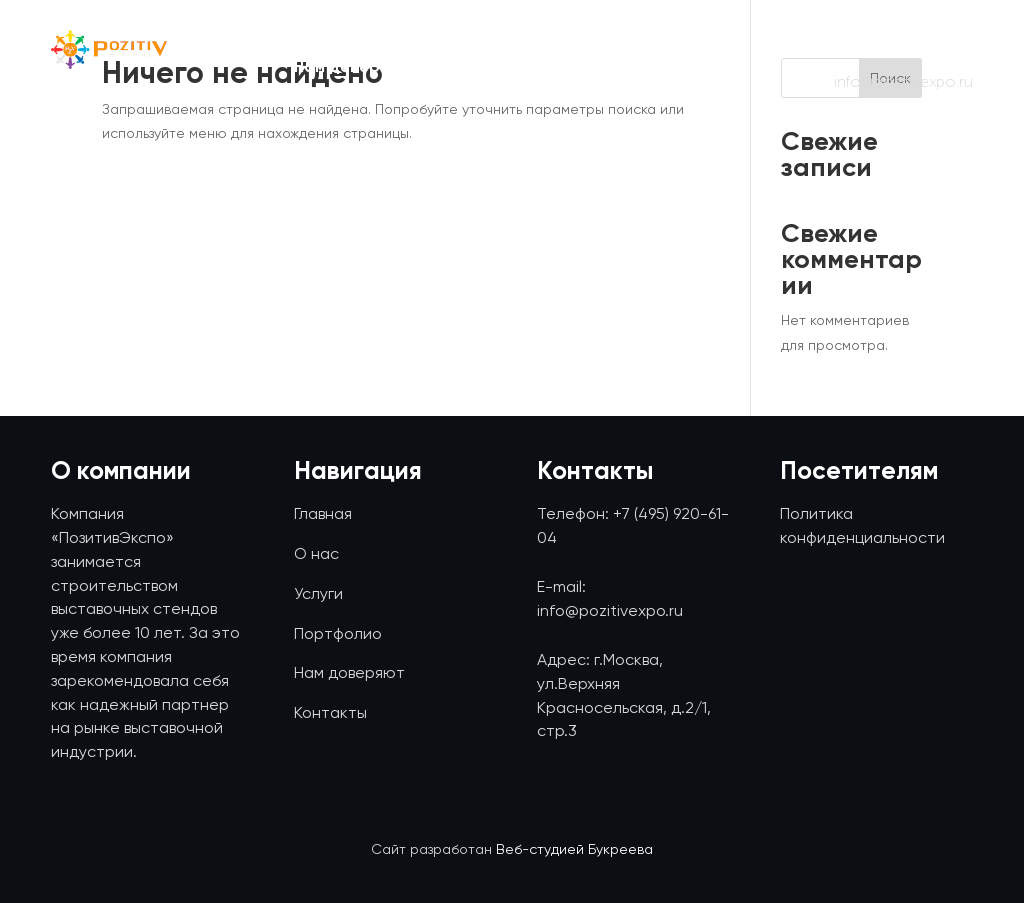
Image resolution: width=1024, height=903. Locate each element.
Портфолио (685, 33)
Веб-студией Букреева (574, 849)
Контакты (691, 68)
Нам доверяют (353, 68)
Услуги (553, 33)
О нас (443, 33)
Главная (326, 33)
